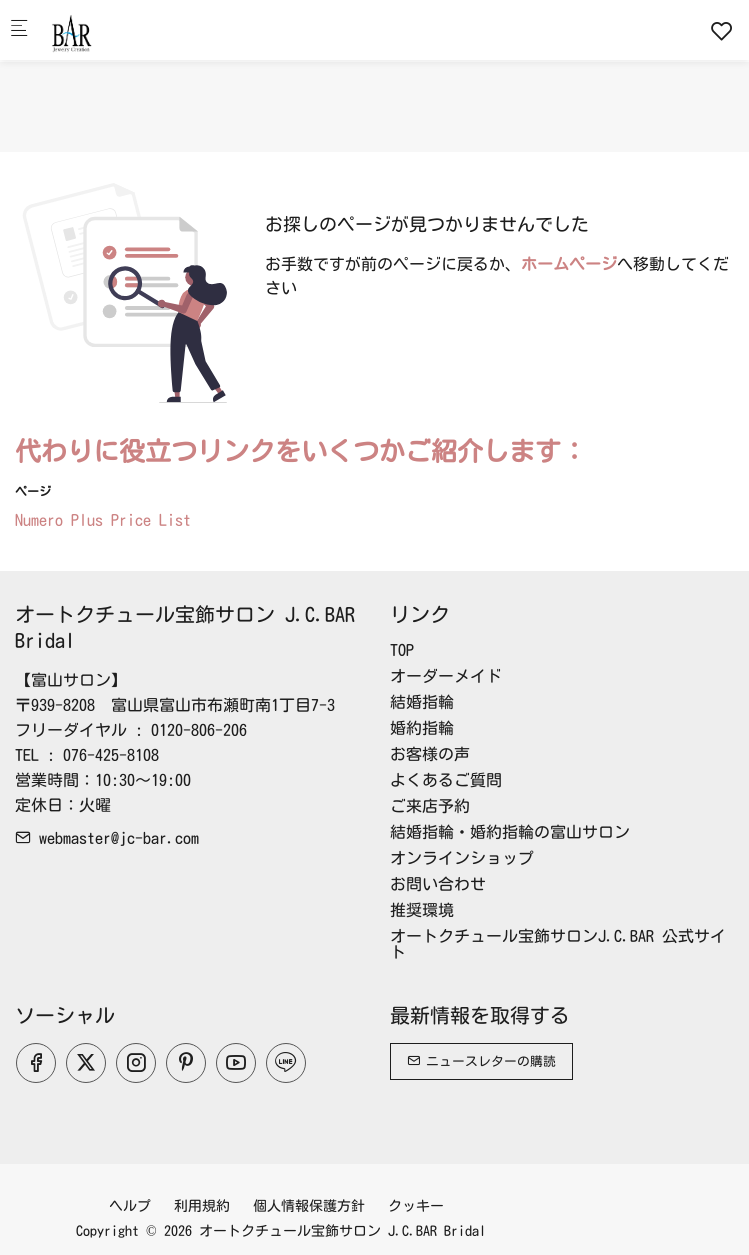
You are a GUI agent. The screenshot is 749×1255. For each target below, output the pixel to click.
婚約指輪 (422, 728)
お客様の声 (430, 754)
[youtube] (236, 1063)
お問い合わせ (438, 884)
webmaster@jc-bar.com (107, 838)
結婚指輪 (422, 702)
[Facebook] (36, 1063)
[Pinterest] (186, 1063)
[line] (286, 1063)
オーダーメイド (446, 676)
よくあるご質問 (446, 780)
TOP (402, 650)
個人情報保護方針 (309, 1206)
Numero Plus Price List (103, 520)
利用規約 (202, 1206)
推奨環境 (422, 910)
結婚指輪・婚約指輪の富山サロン (510, 832)
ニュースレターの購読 (481, 1061)
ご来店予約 (430, 806)
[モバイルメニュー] (19, 30)
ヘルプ (130, 1206)
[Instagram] (136, 1063)
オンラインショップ (462, 858)
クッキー (416, 1206)
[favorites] (722, 31)
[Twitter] (86, 1063)
